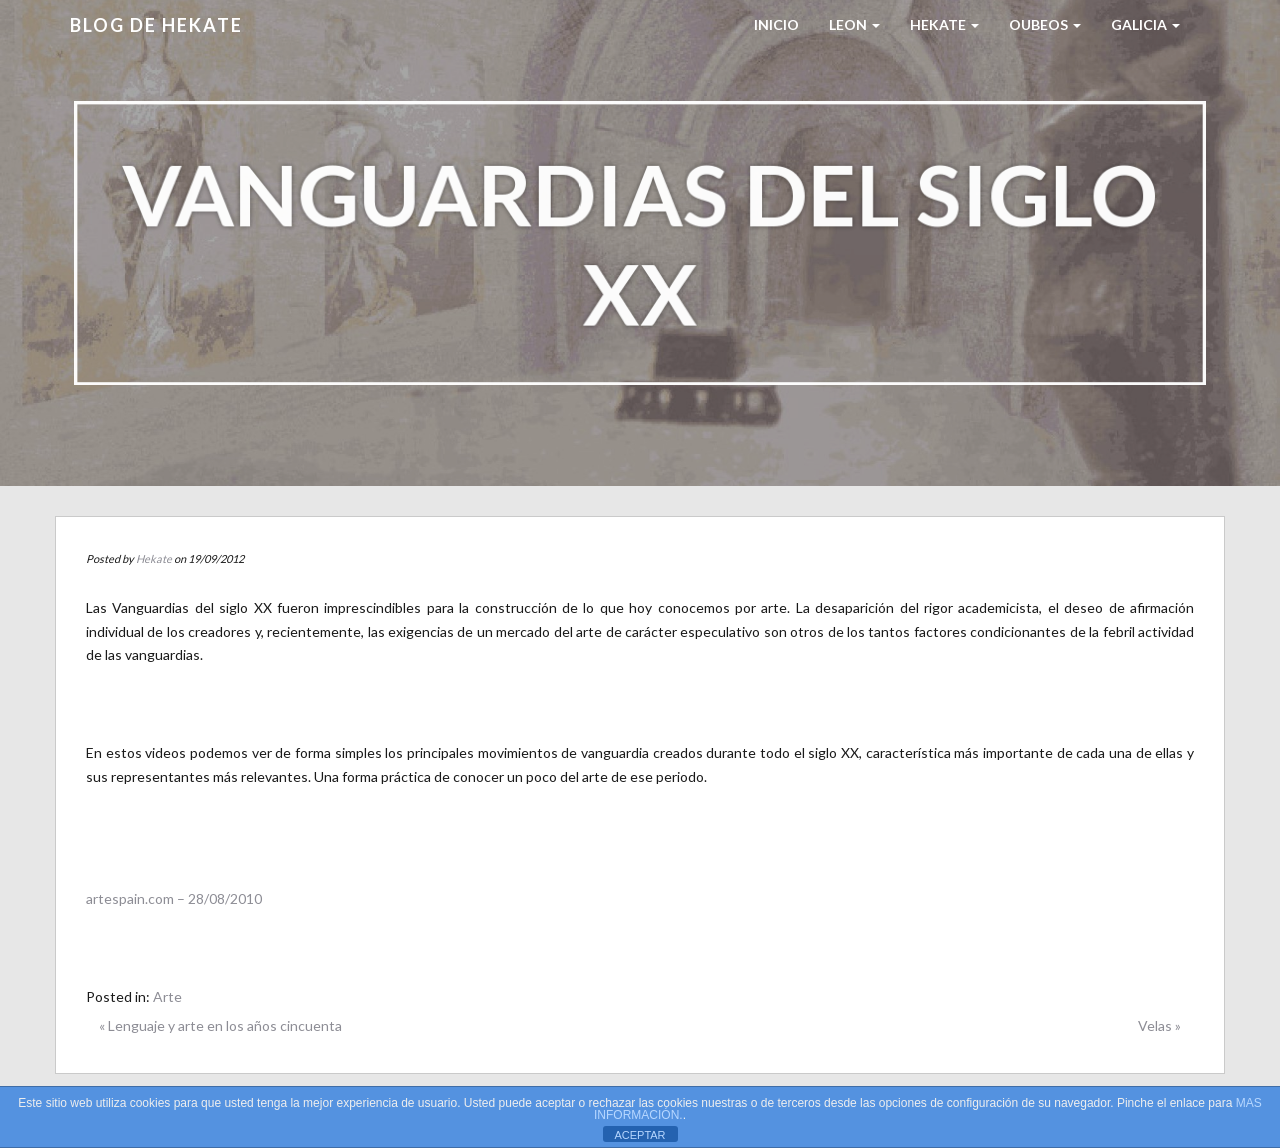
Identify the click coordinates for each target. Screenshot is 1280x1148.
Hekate (154, 558)
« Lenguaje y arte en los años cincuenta (220, 1025)
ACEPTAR (639, 1135)
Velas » (1159, 1025)
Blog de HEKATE (156, 25)
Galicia (1145, 24)
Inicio (776, 24)
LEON (854, 24)
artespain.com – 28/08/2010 (174, 898)
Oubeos (1045, 24)
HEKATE (944, 24)
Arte (167, 996)
